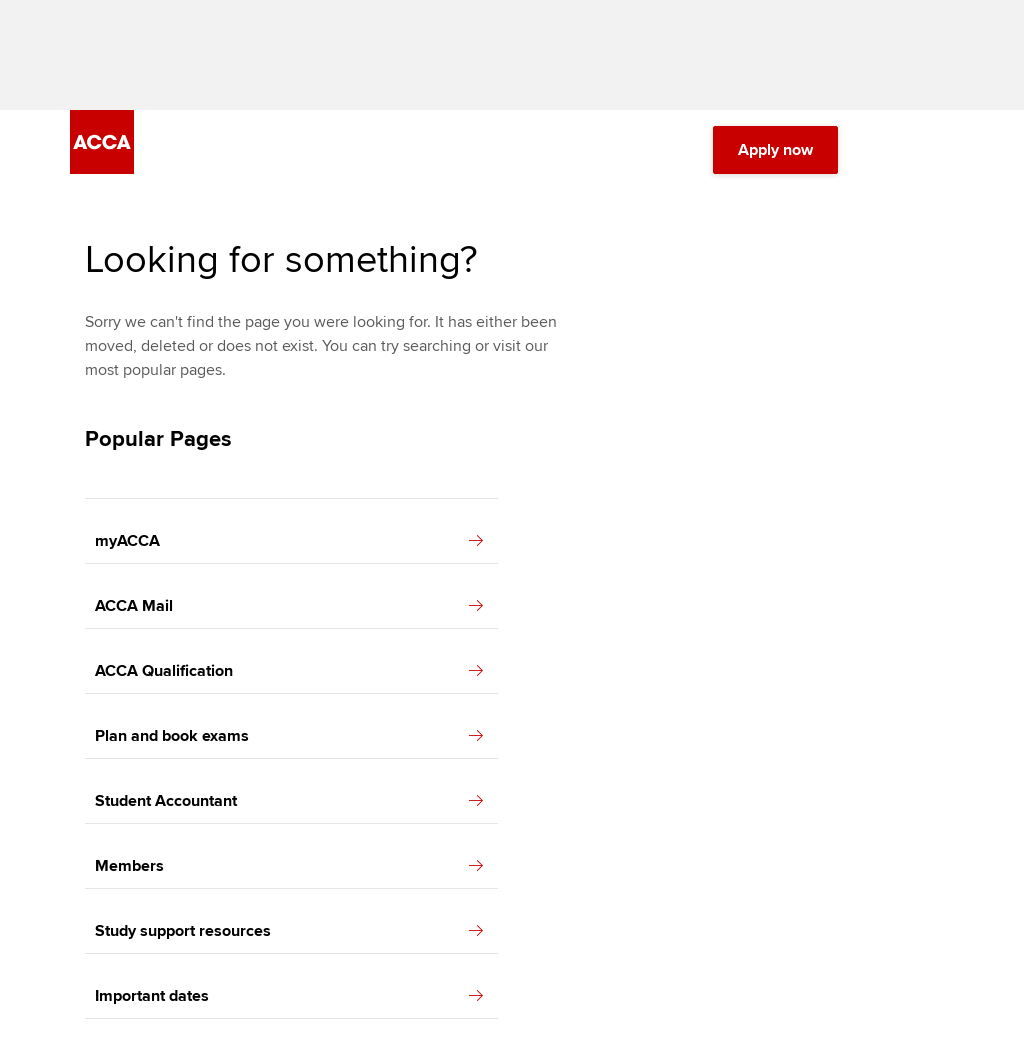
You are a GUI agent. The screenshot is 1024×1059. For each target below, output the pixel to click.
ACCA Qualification (289, 671)
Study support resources (289, 931)
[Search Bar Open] (886, 150)
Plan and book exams (289, 736)
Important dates (289, 996)
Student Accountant (289, 801)
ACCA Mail (289, 606)
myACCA (289, 541)
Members (289, 866)
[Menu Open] (942, 150)
